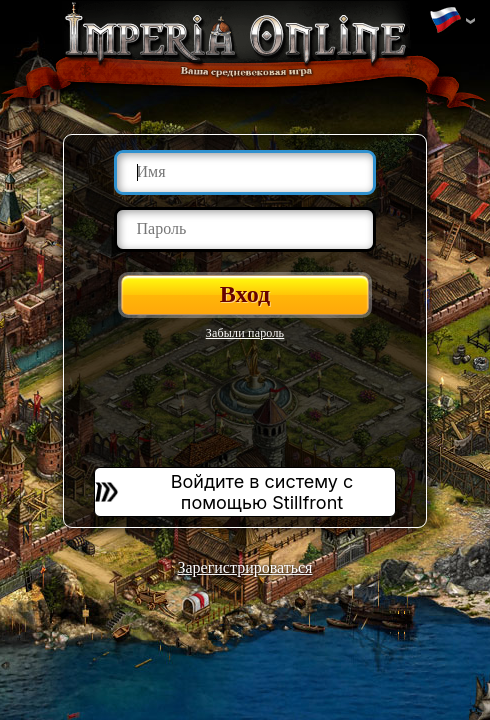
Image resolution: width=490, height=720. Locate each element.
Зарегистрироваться (245, 567)
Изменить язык (445, 21)
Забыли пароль (245, 333)
